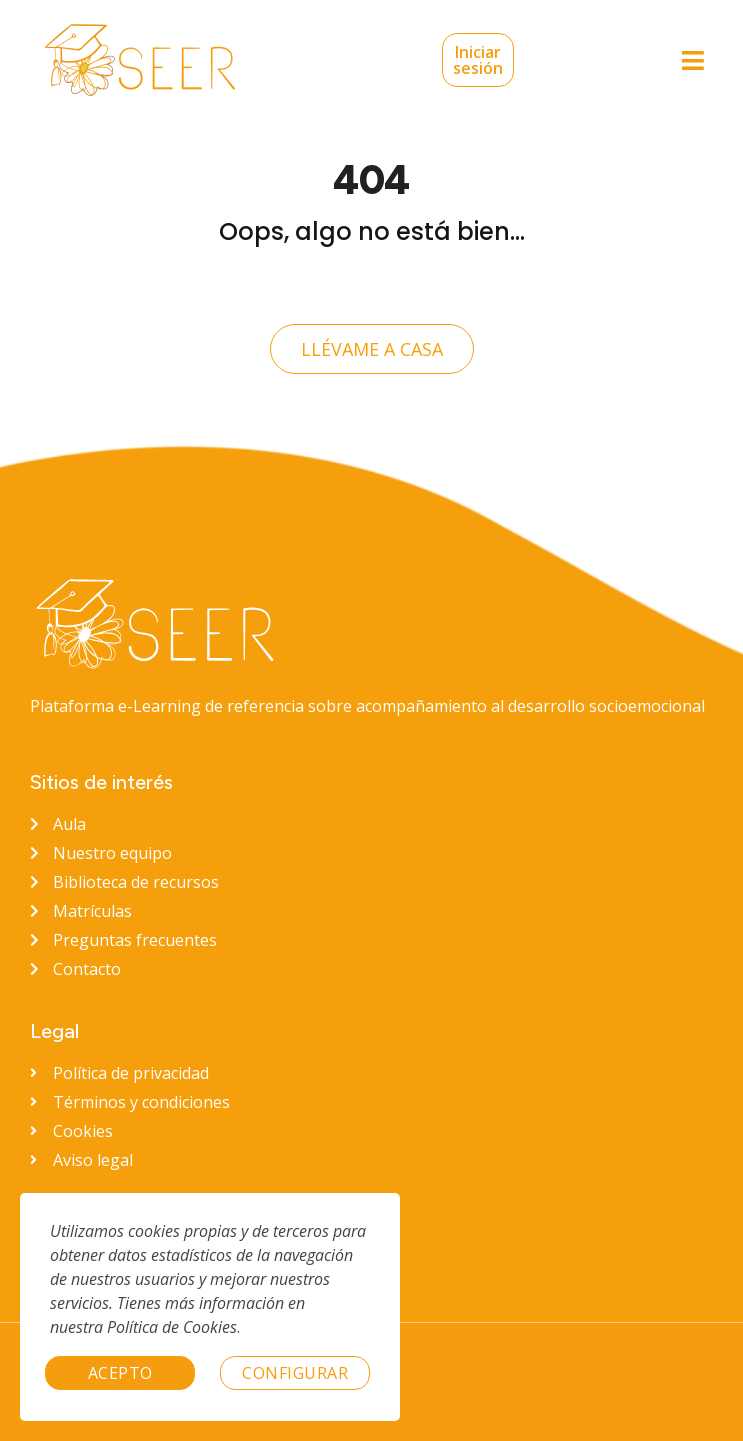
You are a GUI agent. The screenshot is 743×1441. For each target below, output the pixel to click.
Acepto (120, 1374)
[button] (693, 60)
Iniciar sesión (442, 60)
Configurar (295, 1374)
